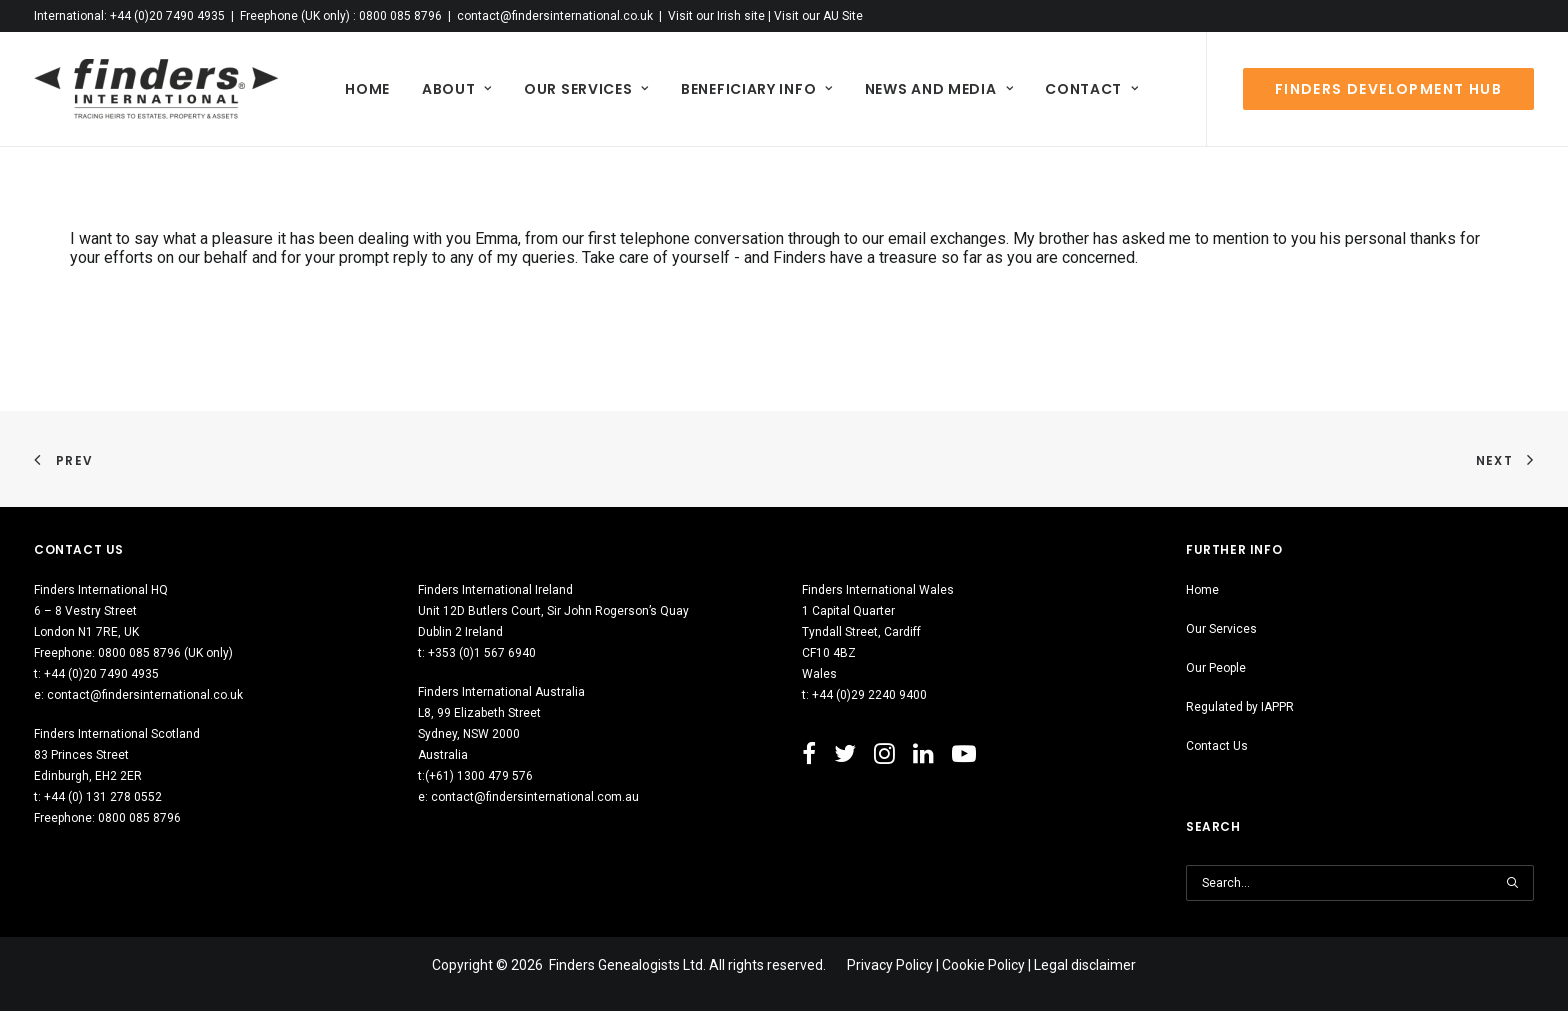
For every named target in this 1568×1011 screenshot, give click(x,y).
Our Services (586, 89)
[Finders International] (156, 89)
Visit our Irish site (716, 16)
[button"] (809, 758)
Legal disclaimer (1085, 965)
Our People (1216, 668)
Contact (1091, 89)
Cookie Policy (983, 965)
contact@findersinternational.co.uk (555, 16)
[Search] (1360, 883)
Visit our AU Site (818, 16)
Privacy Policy (890, 965)
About (457, 89)
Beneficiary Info (757, 89)
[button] (1512, 883)
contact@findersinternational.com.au (535, 797)
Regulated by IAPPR (1240, 707)
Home (367, 89)
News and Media (939, 89)
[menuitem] (367, 89)
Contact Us (1217, 746)
